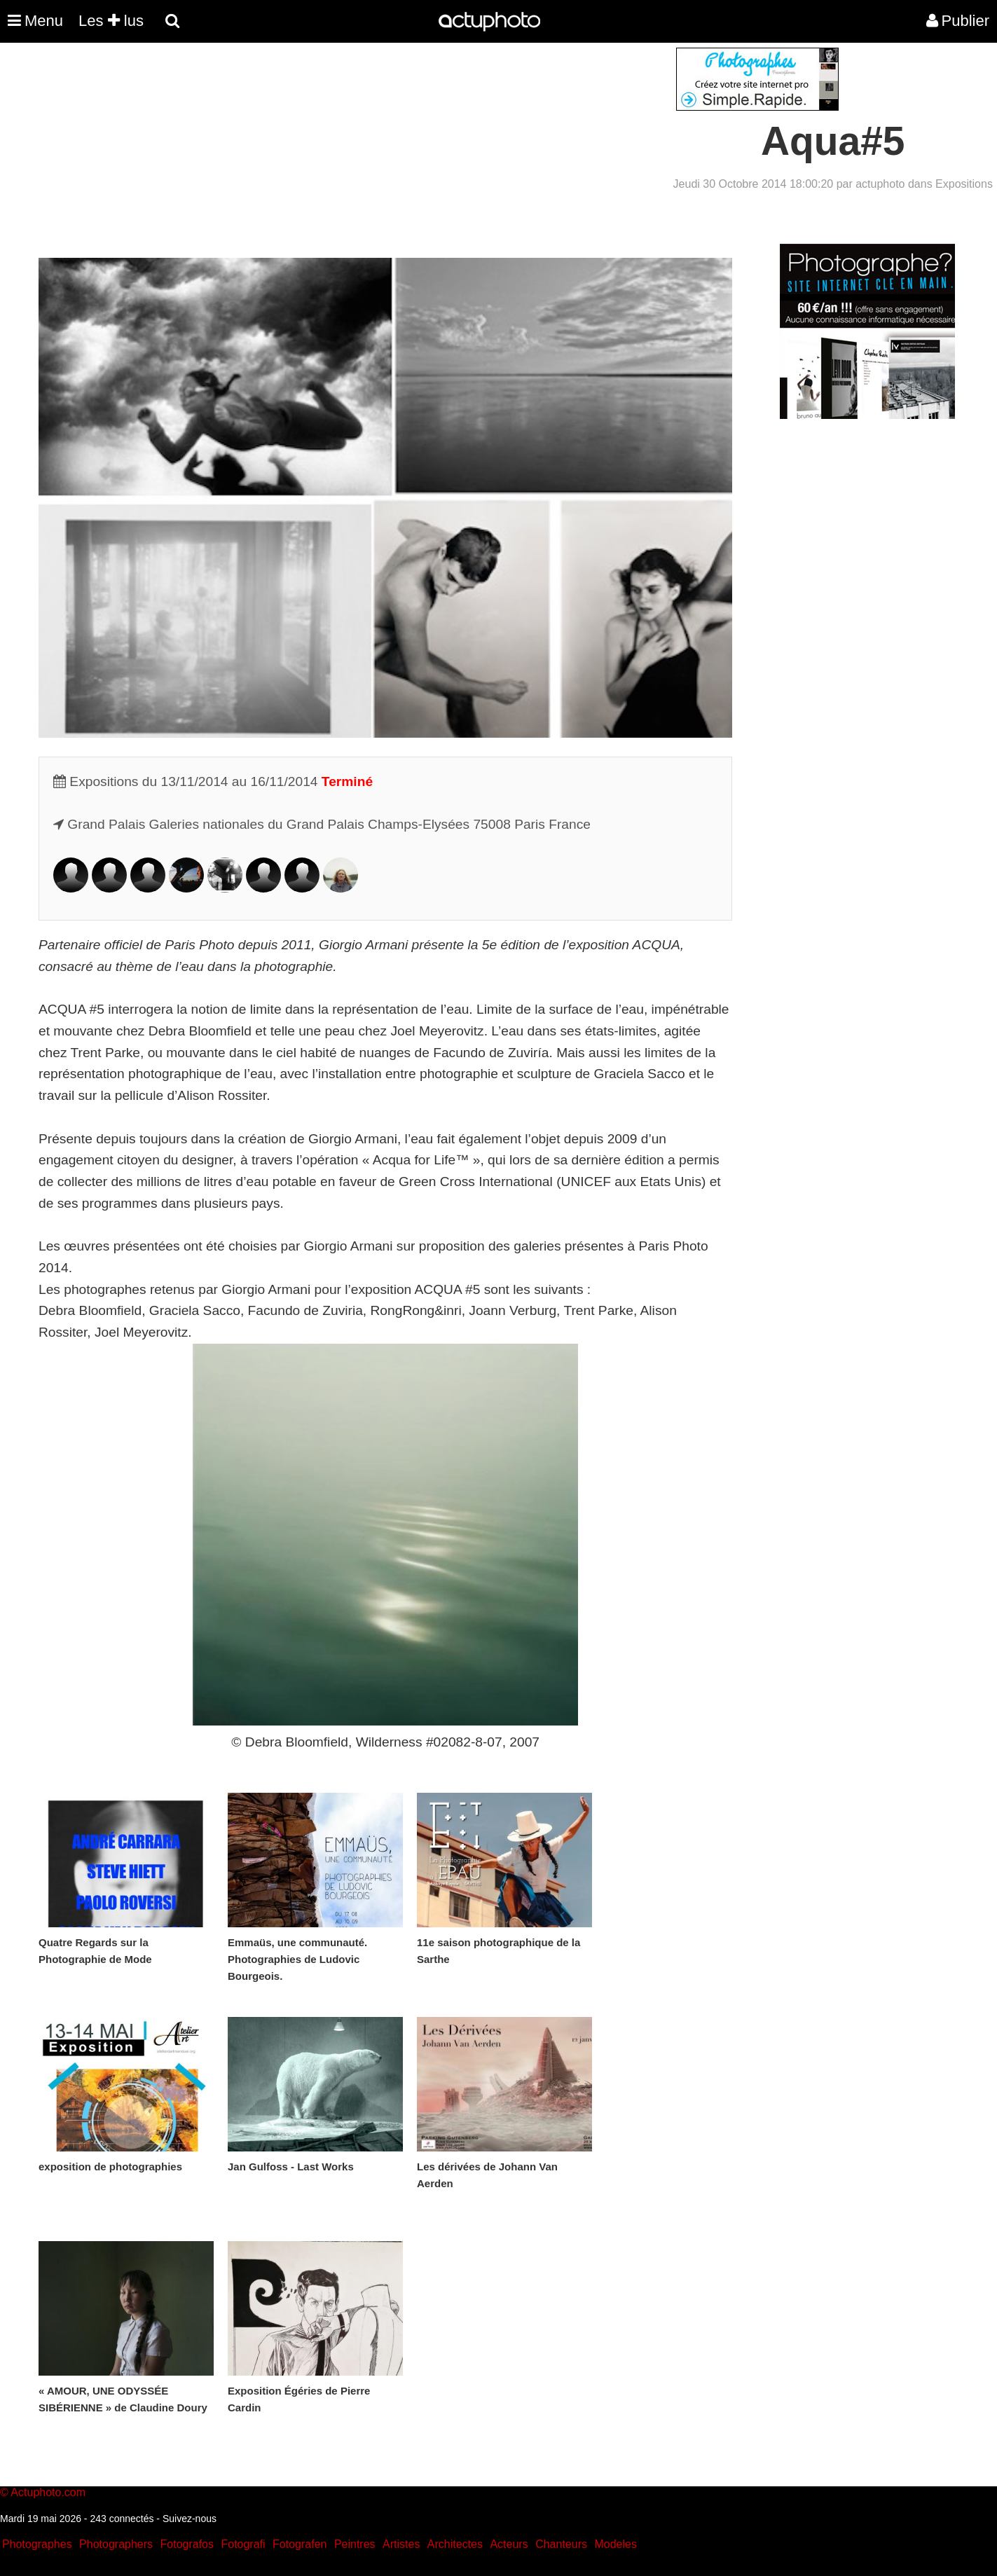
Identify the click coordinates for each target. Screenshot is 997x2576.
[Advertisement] (414, 146)
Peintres (355, 2544)
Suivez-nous (189, 2518)
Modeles (615, 2544)
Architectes (455, 2544)
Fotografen (299, 2544)
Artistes (401, 2544)
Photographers (116, 2544)
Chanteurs (561, 2544)
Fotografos (187, 2544)
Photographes (37, 2544)
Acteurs (509, 2544)
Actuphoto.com (48, 2492)
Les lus (111, 20)
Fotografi (243, 2544)
